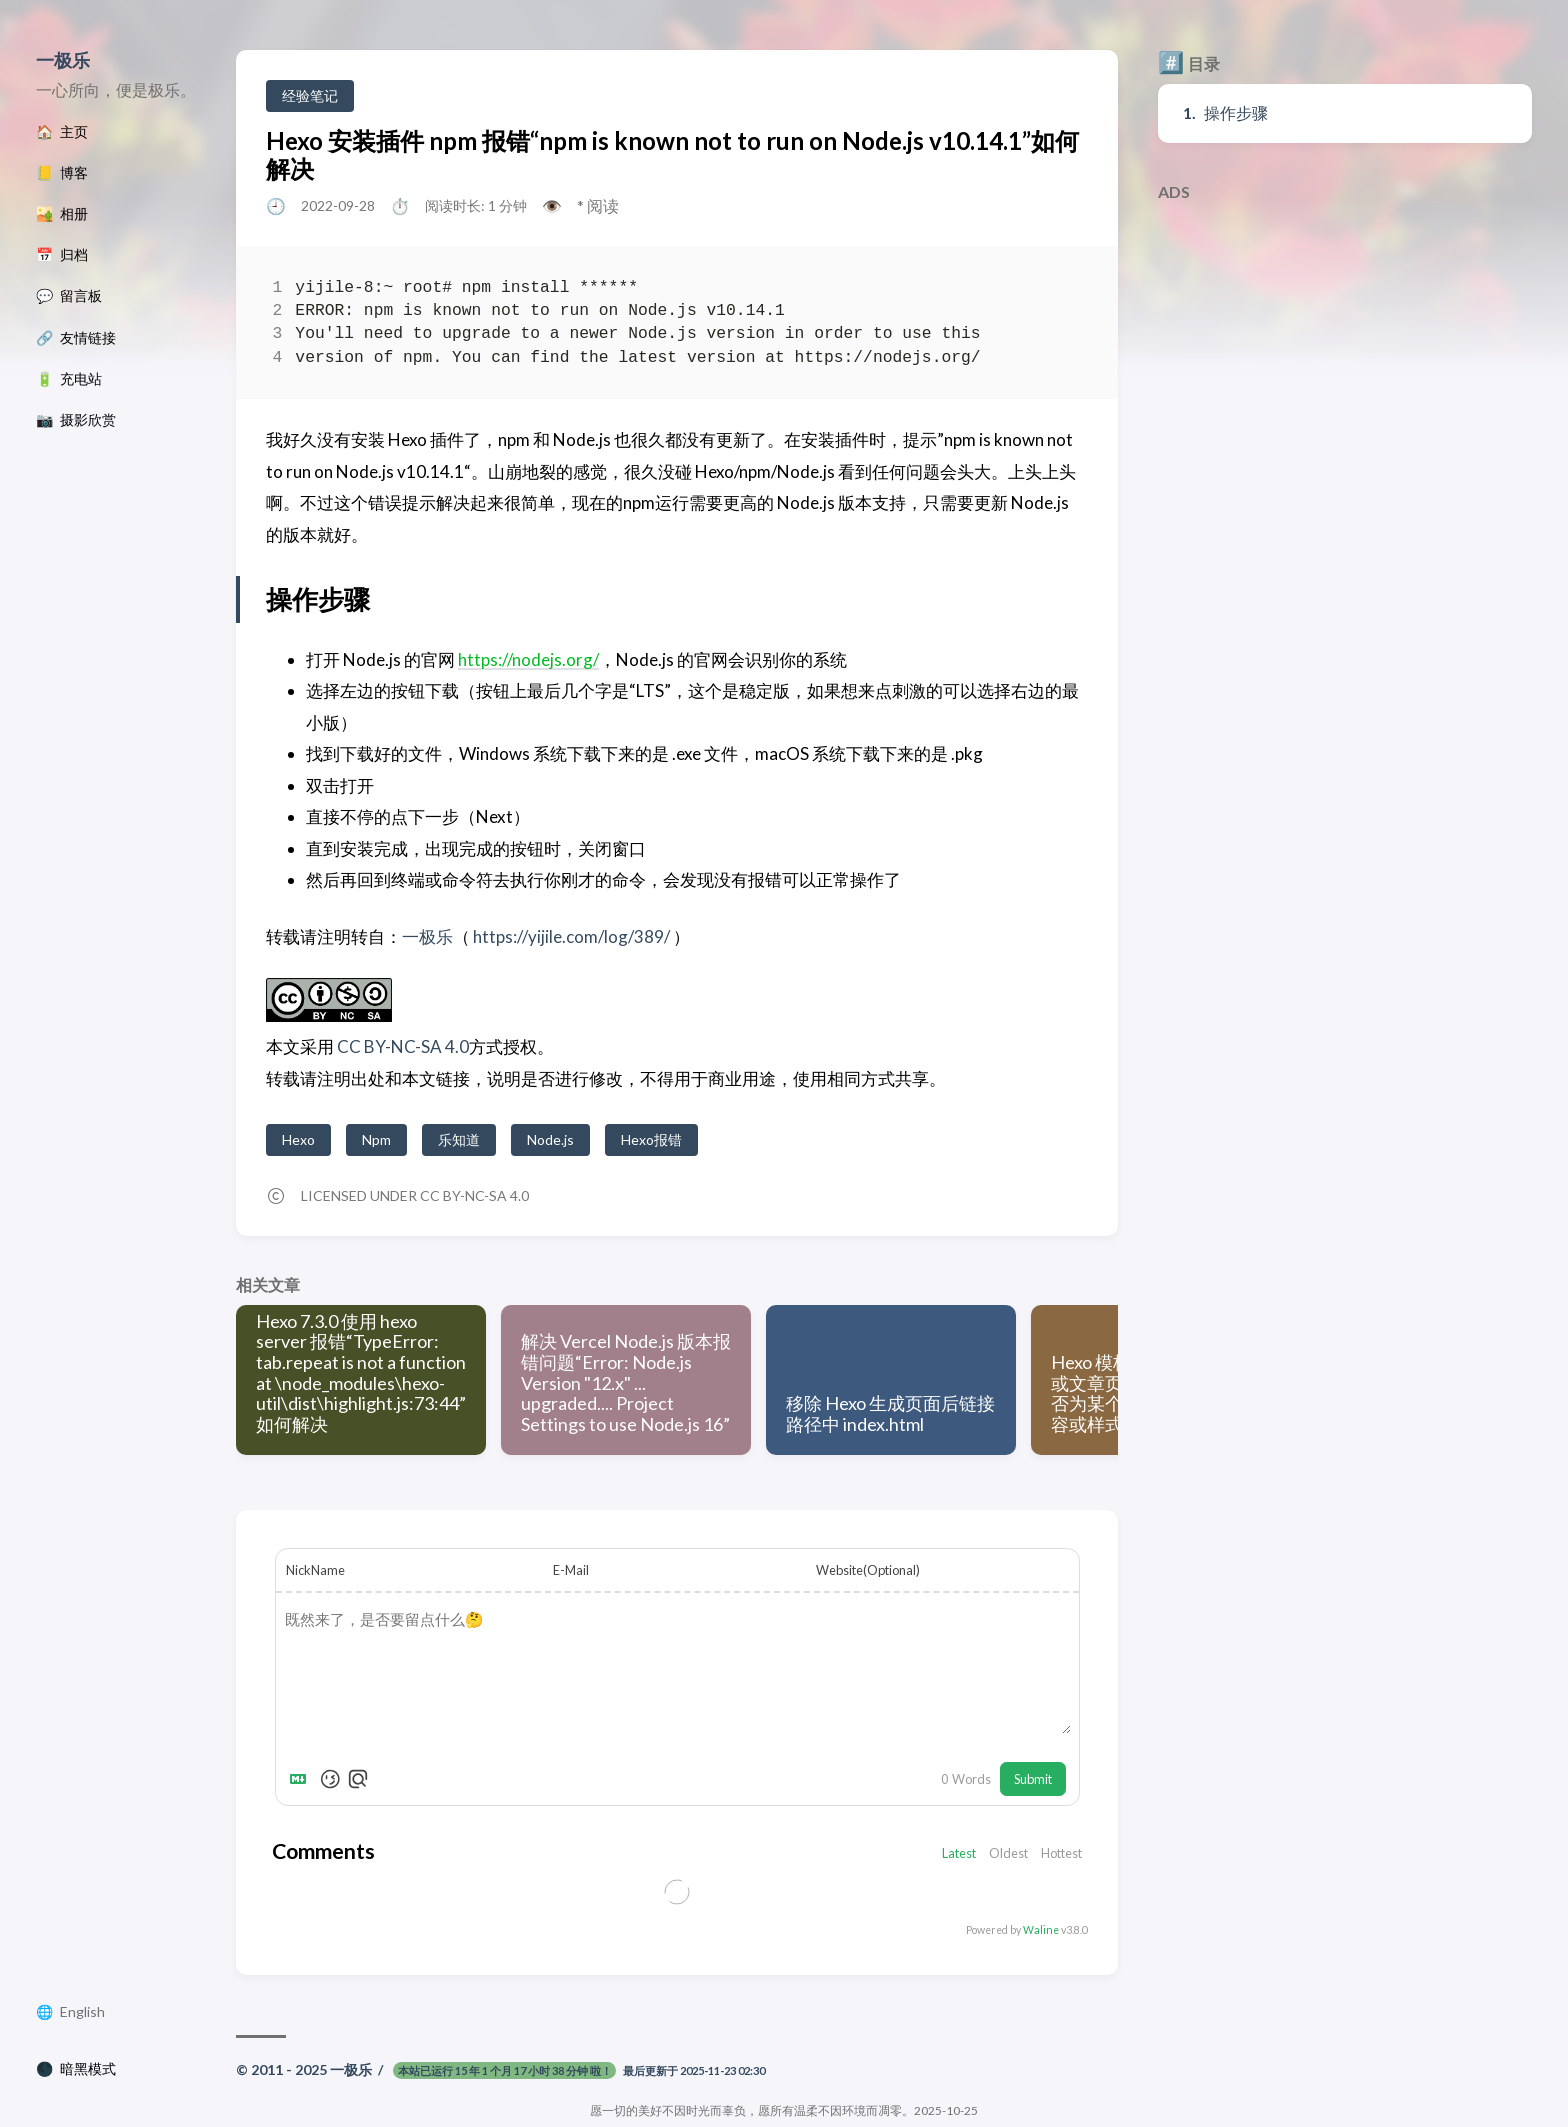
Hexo (298, 1139)
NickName (315, 1570)
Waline (1041, 1930)
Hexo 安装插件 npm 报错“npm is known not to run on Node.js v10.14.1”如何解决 (672, 154)
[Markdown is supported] (302, 1779)
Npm (376, 1139)
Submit (1033, 1779)
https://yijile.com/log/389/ (571, 936)
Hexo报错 (651, 1139)
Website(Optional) (868, 1570)
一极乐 (63, 60)
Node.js (550, 1139)
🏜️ (62, 214)
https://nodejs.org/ (528, 659)
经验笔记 (310, 95)
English (82, 2012)
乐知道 (459, 1139)
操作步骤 (1236, 112)
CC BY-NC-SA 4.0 (401, 1046)
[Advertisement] (1345, 351)
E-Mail (571, 1570)
